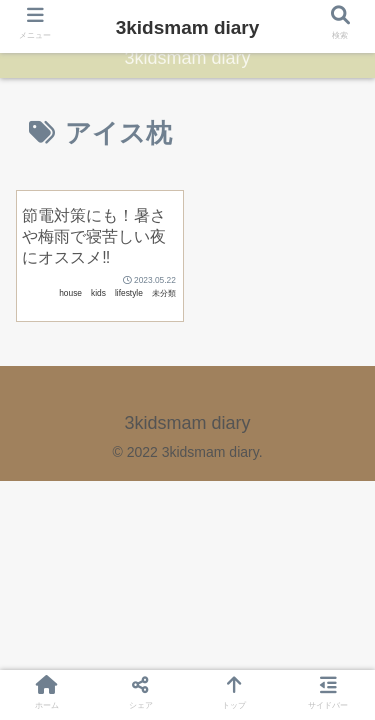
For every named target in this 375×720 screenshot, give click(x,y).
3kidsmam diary (188, 27)
